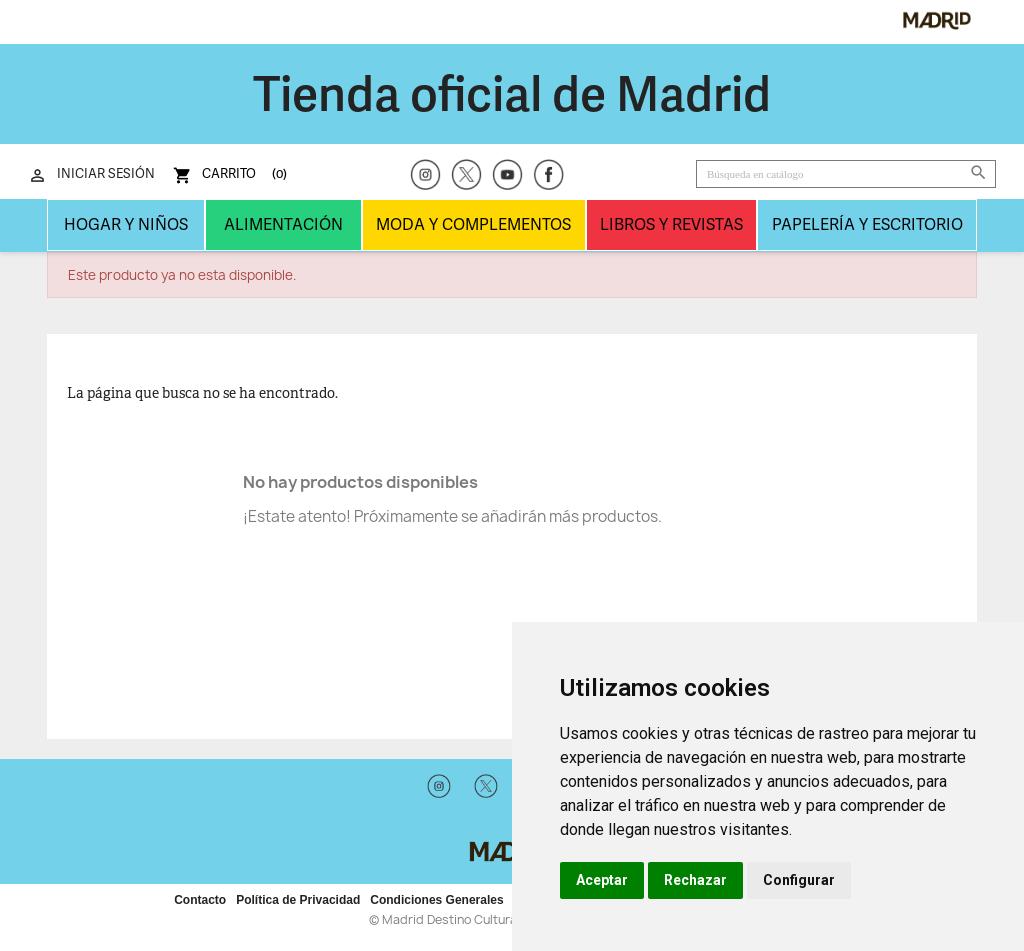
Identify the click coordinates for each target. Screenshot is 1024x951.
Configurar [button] (799, 880)
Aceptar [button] (602, 880)
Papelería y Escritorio (867, 224)
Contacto (200, 900)
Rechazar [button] (695, 880)
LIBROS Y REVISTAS (671, 224)
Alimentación (283, 224)
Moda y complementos (473, 224)
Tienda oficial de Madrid (512, 94)
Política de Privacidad (298, 900)
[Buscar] (846, 174)
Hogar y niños (126, 224)
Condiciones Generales (436, 900)
